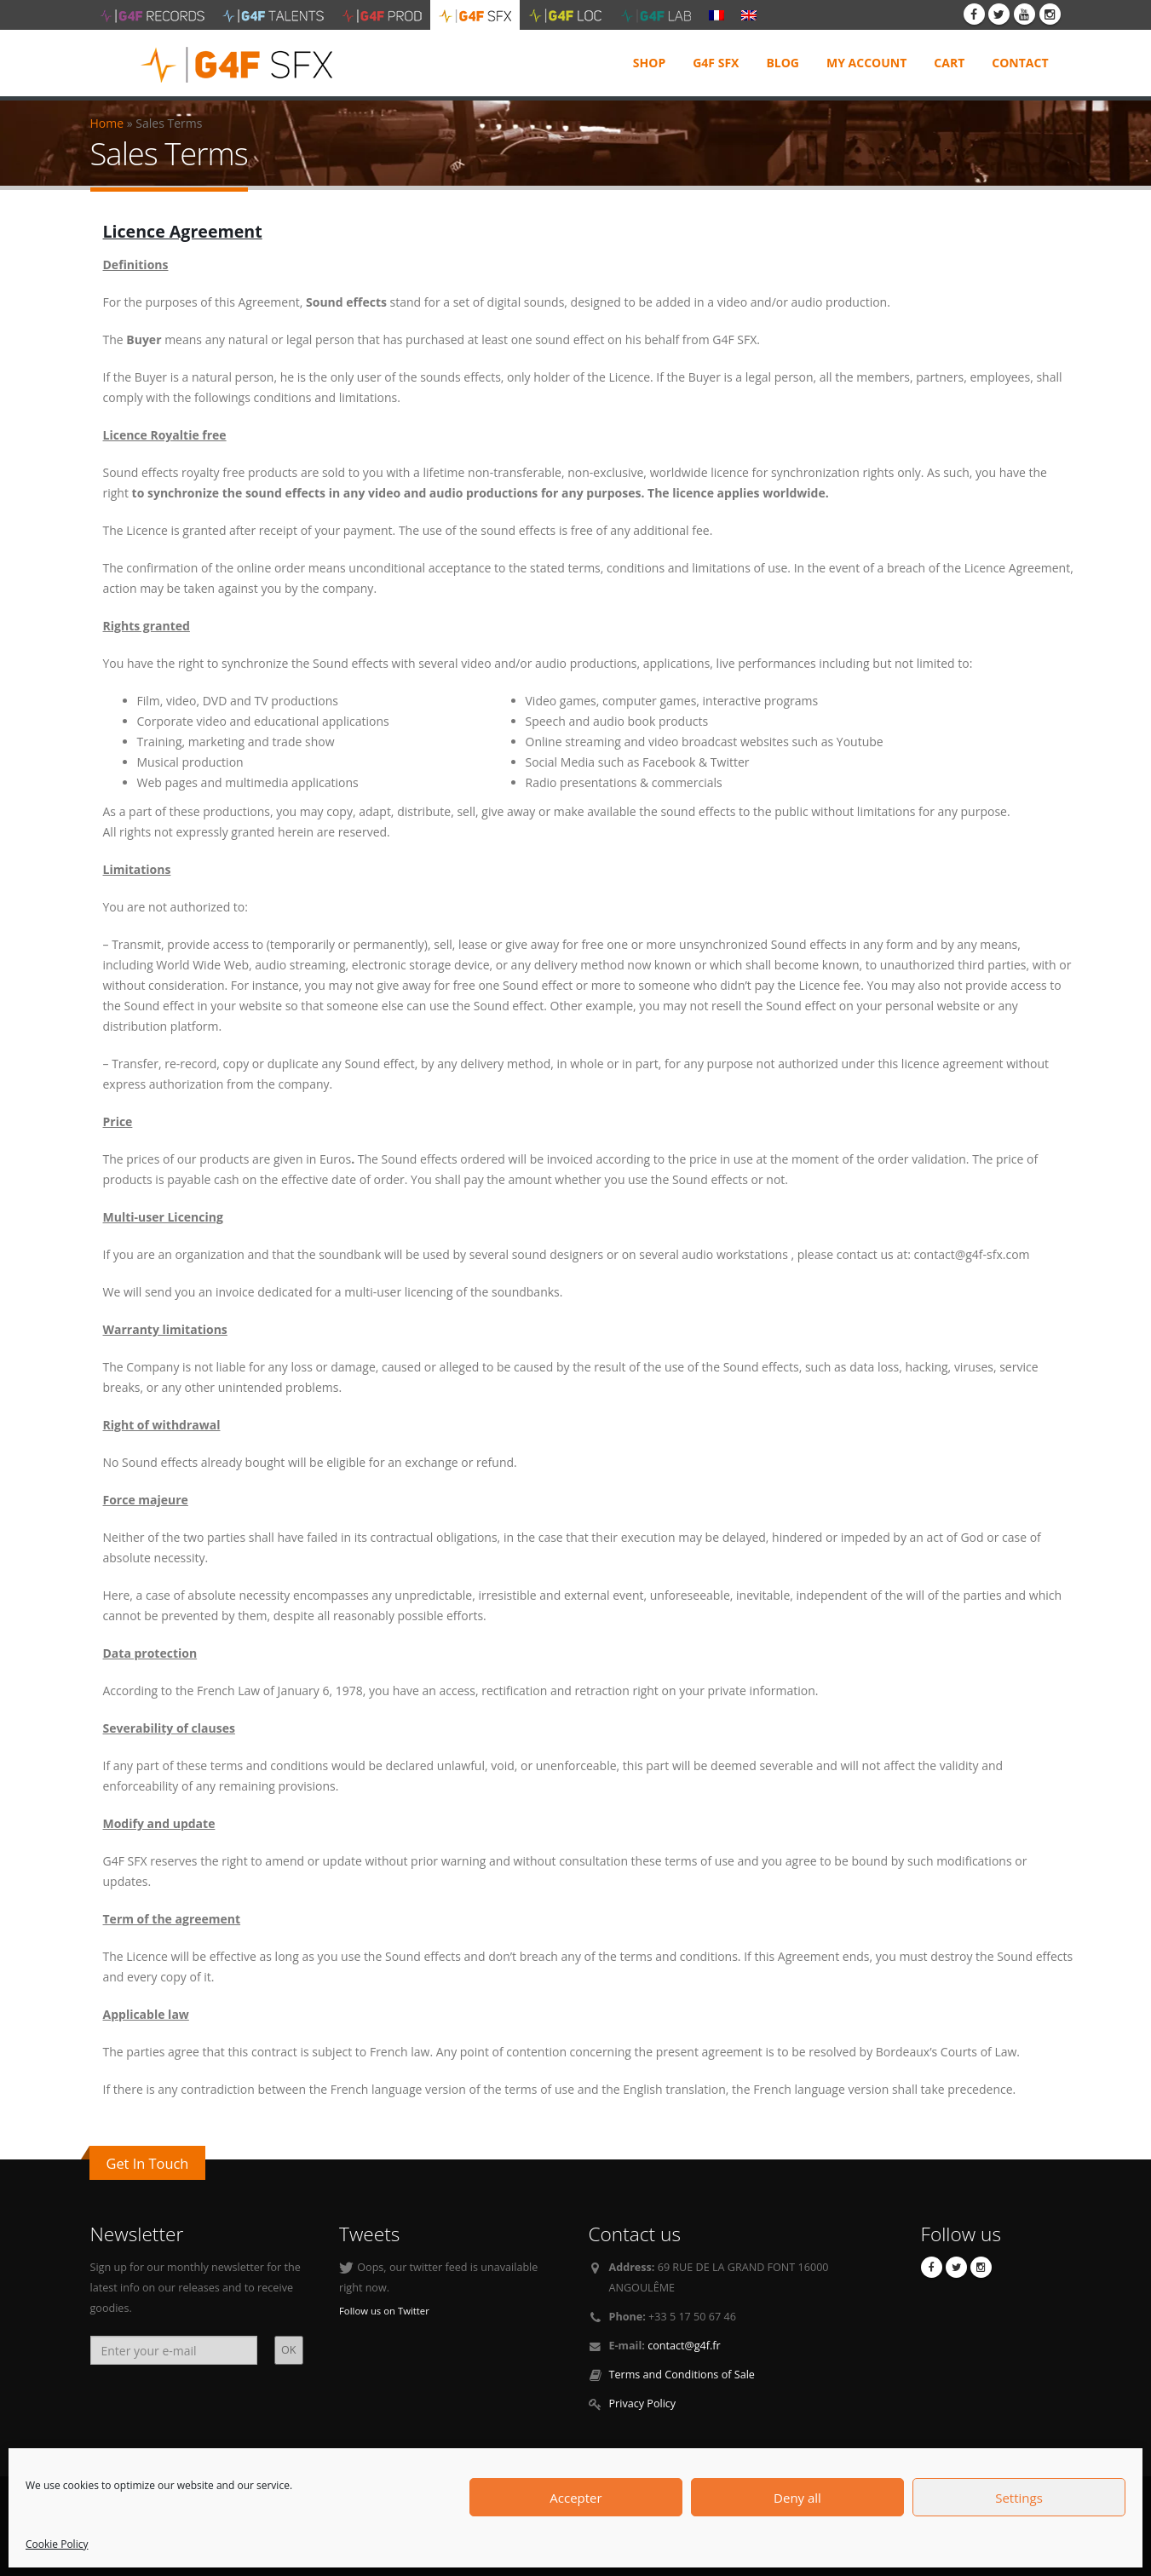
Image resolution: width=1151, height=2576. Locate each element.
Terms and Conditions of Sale (682, 2374)
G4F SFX (716, 63)
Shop (649, 63)
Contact (1020, 63)
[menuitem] (716, 14)
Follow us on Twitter (384, 2310)
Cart (949, 63)
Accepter (575, 2497)
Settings (1019, 2497)
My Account (866, 63)
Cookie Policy (57, 2544)
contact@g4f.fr (684, 2345)
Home (107, 123)
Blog (782, 63)
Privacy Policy (642, 2403)
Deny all (797, 2497)
